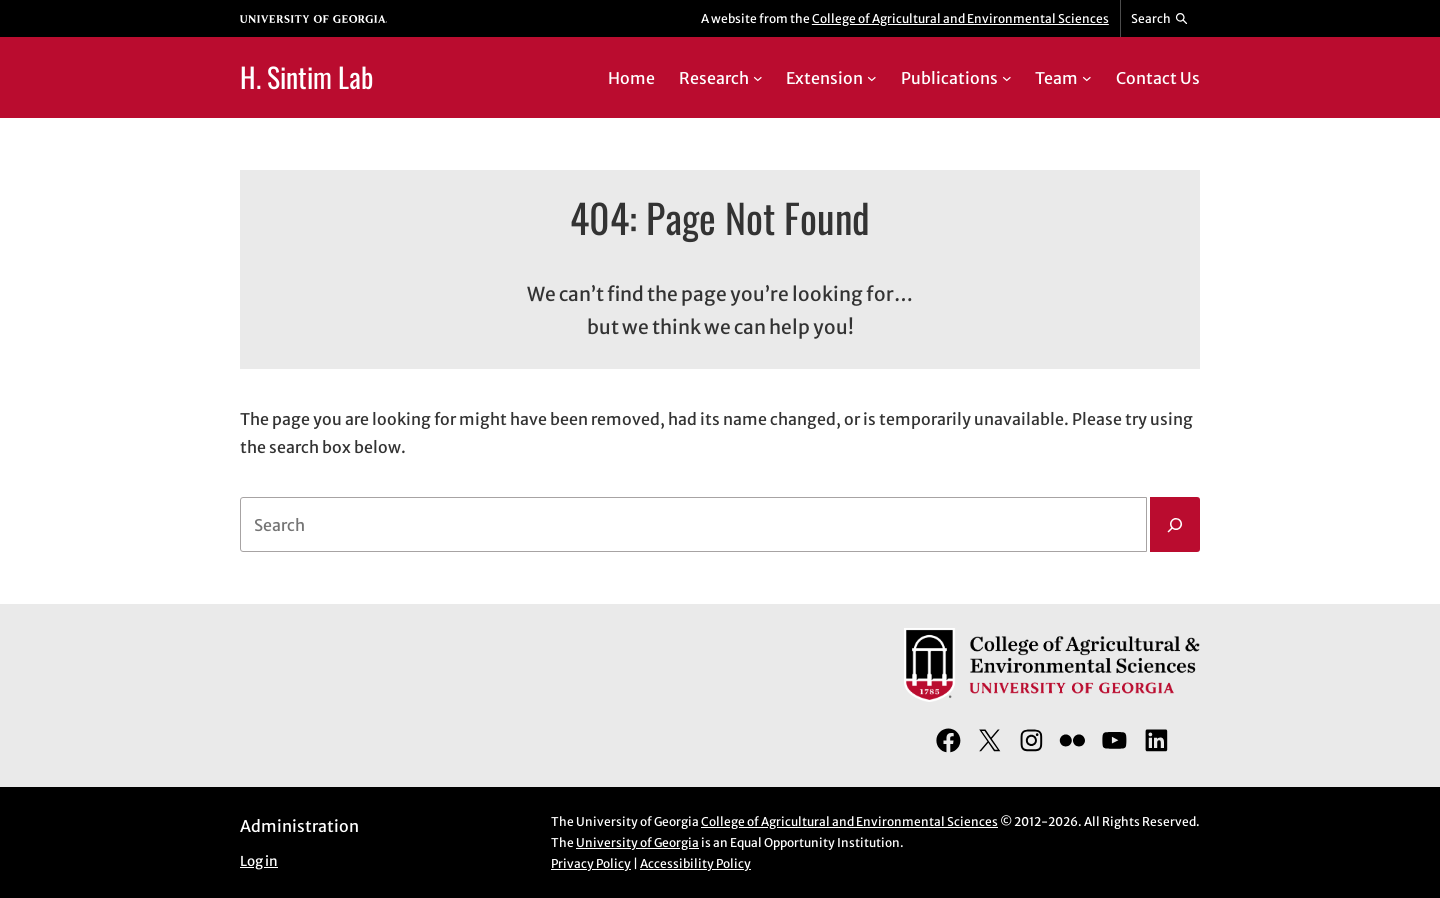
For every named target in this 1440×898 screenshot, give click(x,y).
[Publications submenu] (1007, 78)
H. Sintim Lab (306, 76)
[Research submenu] (758, 78)
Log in (259, 861)
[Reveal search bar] (1160, 19)
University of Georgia (637, 842)
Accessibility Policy (695, 863)
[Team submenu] (1087, 78)
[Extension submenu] (872, 78)
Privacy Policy (591, 863)
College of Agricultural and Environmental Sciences (960, 18)
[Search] (1175, 525)
